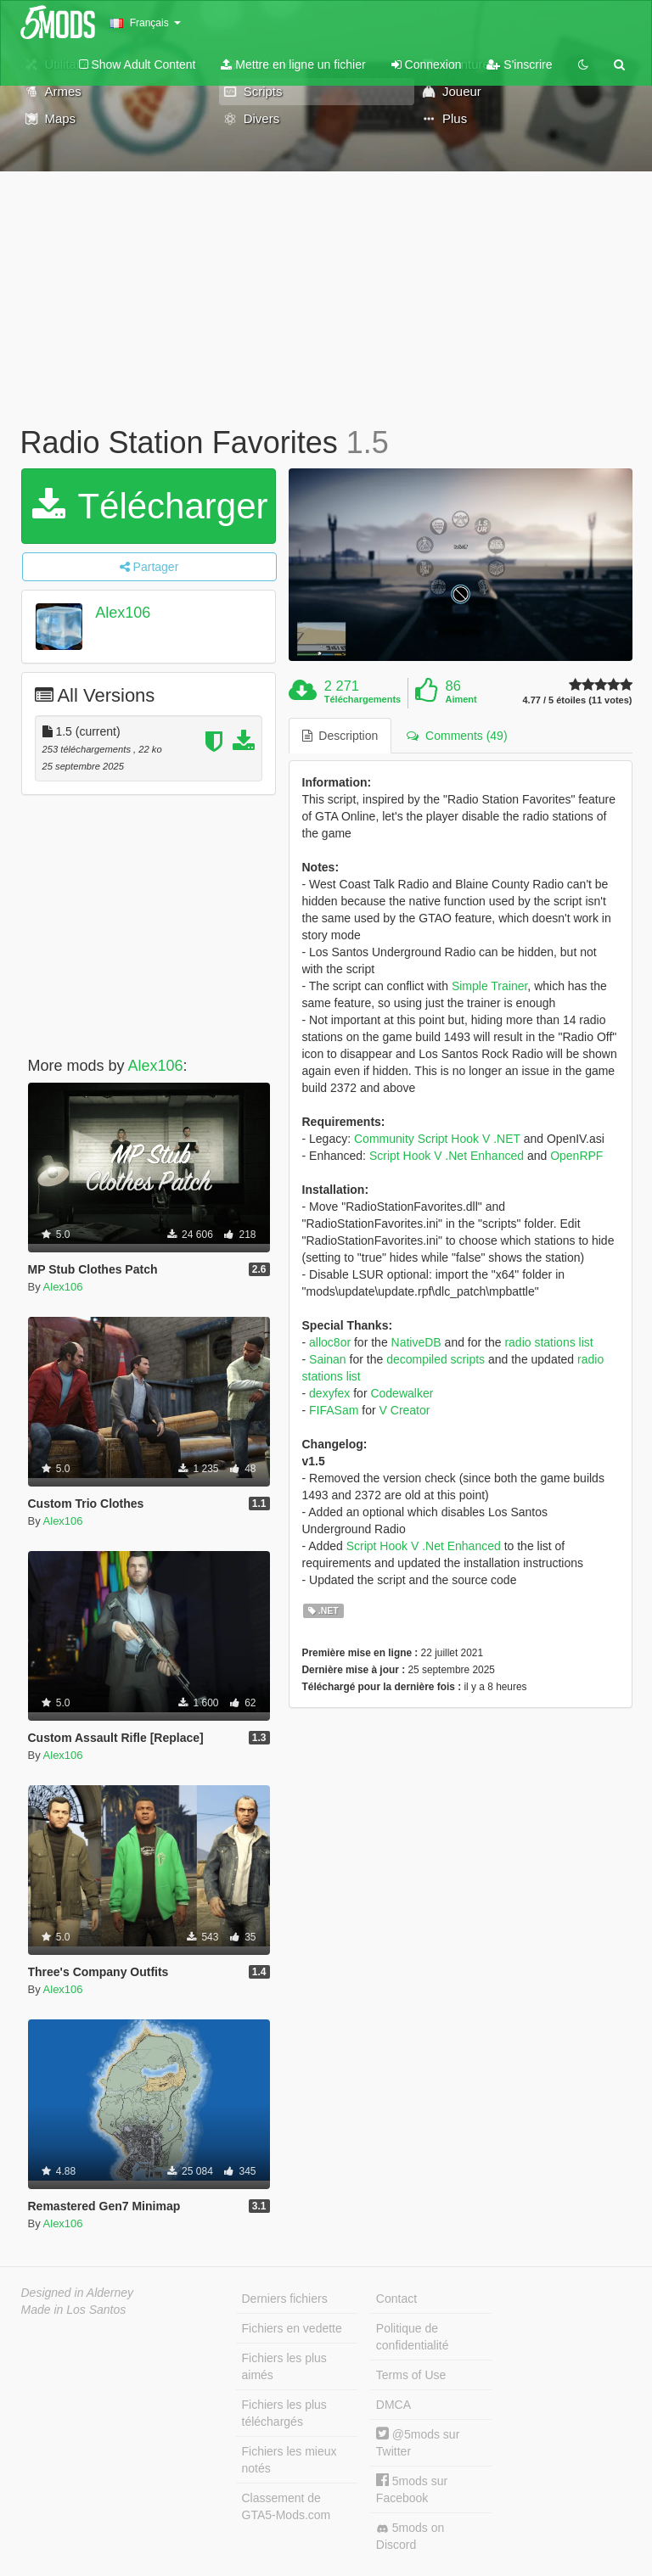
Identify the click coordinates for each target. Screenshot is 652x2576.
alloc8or (330, 1342)
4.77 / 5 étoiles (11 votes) (577, 700)
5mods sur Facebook (411, 2489)
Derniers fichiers (285, 2298)
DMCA (393, 2404)
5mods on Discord (410, 2536)
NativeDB (416, 1342)
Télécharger (150, 506)
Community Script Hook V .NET (437, 1138)
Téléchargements (362, 699)
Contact (396, 2298)
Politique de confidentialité (412, 2336)
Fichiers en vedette (292, 2328)
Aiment (460, 699)
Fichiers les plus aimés (284, 2366)
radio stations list (548, 1342)
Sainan (327, 1359)
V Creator (404, 1410)
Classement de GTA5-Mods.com (286, 2506)
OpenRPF (576, 1155)
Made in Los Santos (73, 2309)
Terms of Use (411, 2375)
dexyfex (329, 1393)
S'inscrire (519, 64)
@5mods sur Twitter (417, 2442)
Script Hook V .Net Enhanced (446, 1155)
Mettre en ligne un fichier (293, 64)
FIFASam (333, 1410)
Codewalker (401, 1393)
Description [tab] (340, 735)
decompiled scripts (435, 1359)
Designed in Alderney (77, 2292)
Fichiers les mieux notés (289, 2459)
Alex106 (122, 612)
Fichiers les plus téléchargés (284, 2413)
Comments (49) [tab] (457, 735)
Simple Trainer (489, 986)
